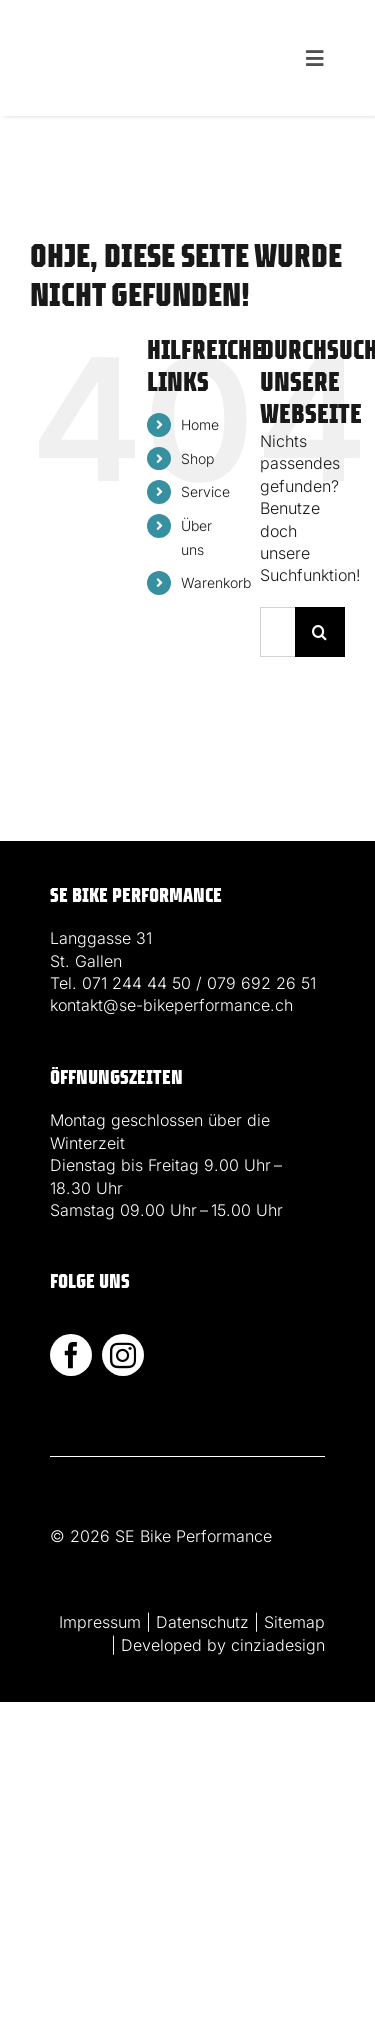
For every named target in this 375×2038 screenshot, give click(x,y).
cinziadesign (278, 1645)
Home (200, 424)
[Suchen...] (277, 632)
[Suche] (320, 632)
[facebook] (71, 1355)
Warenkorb (216, 582)
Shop (197, 458)
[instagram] (123, 1355)
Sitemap (294, 1622)
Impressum (100, 1622)
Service (205, 491)
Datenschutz (202, 1622)
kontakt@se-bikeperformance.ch (171, 1005)
